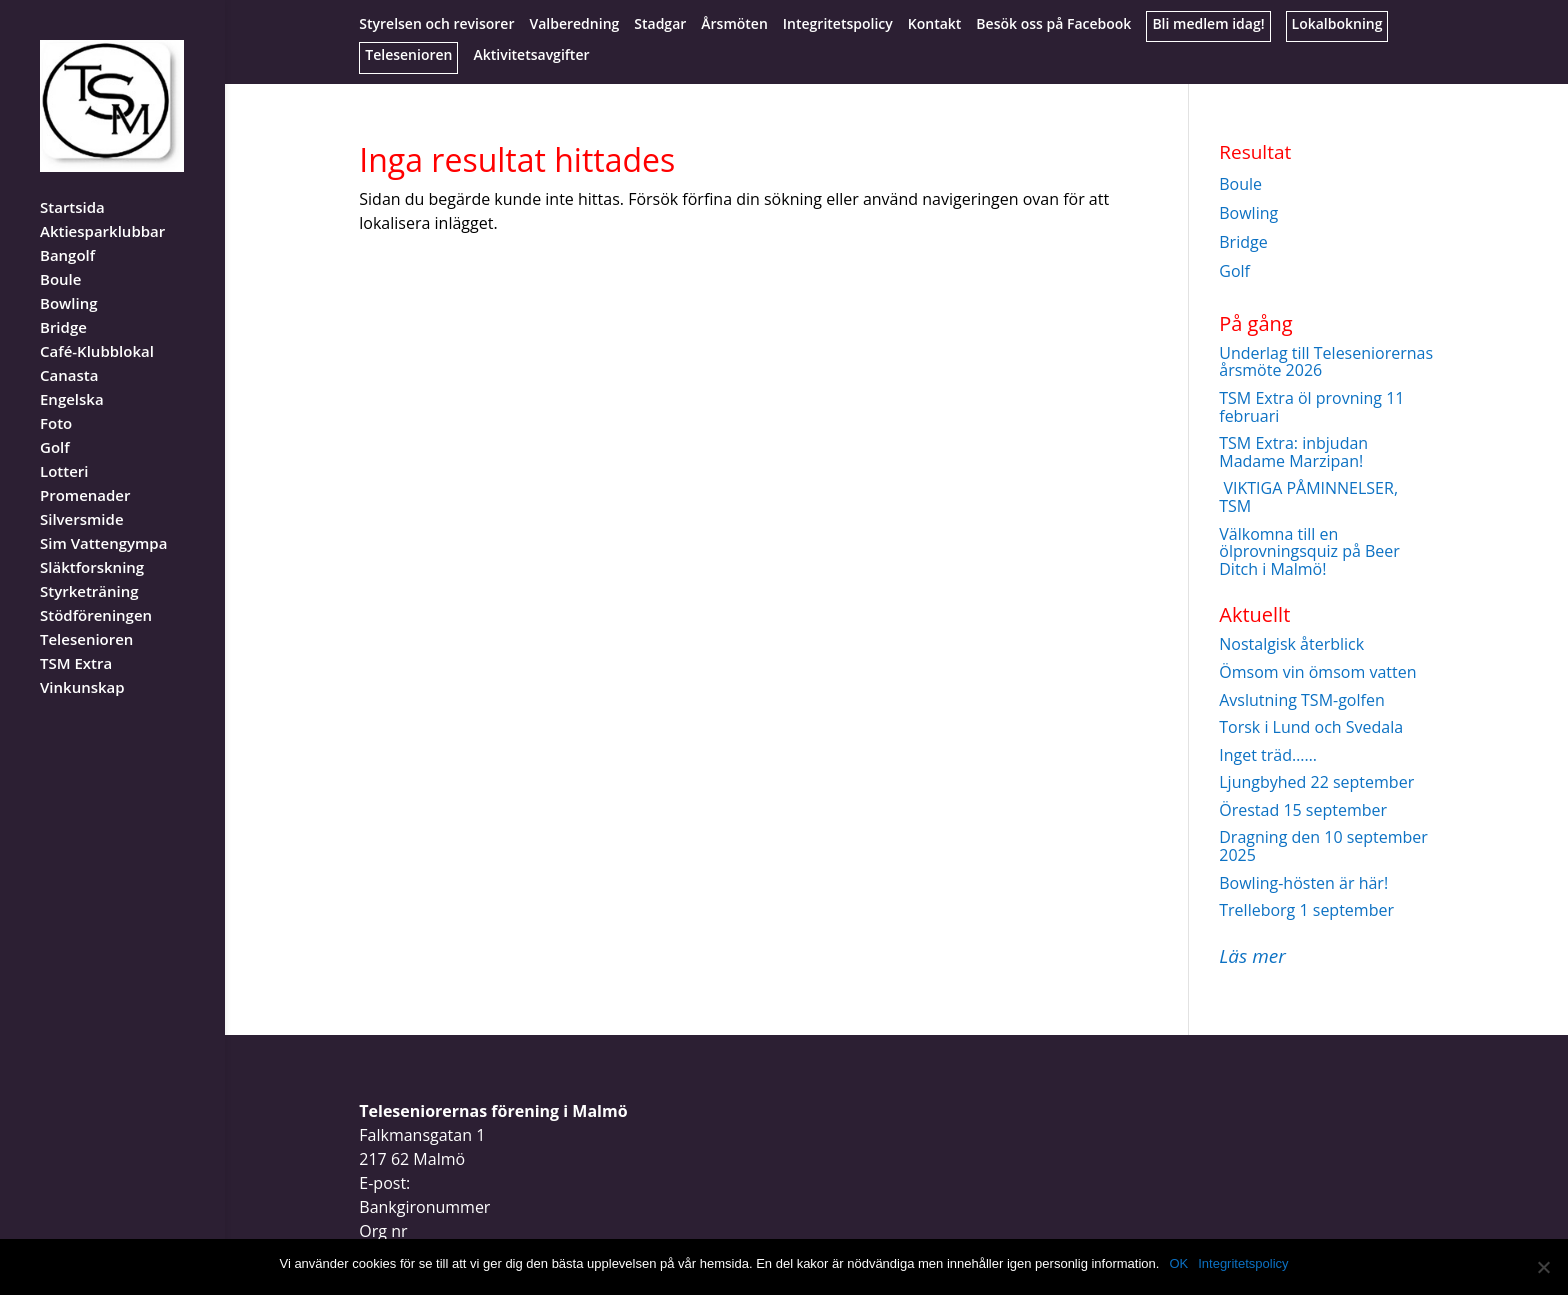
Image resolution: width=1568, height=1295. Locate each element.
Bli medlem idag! (1208, 25)
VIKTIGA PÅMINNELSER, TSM (1308, 497)
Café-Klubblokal (97, 326)
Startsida (72, 182)
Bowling (68, 278)
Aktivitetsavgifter (531, 56)
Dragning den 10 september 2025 (1323, 846)
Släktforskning (92, 542)
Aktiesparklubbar (102, 206)
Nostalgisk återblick (1291, 644)
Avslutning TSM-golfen (1301, 700)
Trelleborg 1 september (1306, 910)
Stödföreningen (96, 590)
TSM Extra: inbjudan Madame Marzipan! (1293, 452)
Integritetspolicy (838, 25)
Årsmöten (734, 25)
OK (1178, 1263)
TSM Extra (76, 638)
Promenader (85, 470)
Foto (56, 398)
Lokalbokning (1337, 25)
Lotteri (64, 446)
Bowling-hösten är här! (1303, 883)
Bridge (63, 302)
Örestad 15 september (1303, 810)
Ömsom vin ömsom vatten (1317, 672)
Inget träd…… (1268, 755)
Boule (60, 254)
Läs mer (1252, 956)
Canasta (69, 350)
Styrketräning (89, 566)
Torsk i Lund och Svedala (1311, 727)
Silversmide (82, 494)
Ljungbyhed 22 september (1316, 782)
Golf (55, 422)
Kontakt (935, 25)
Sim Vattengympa (103, 518)
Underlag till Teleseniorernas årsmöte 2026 (1326, 362)
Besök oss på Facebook (1053, 25)
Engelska (72, 374)
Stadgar (660, 25)
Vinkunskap (82, 662)
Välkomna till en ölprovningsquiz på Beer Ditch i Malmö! (1309, 551)
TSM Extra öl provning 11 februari (1311, 407)
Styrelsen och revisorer (436, 25)
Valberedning (574, 25)
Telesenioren (408, 56)
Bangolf (67, 230)
